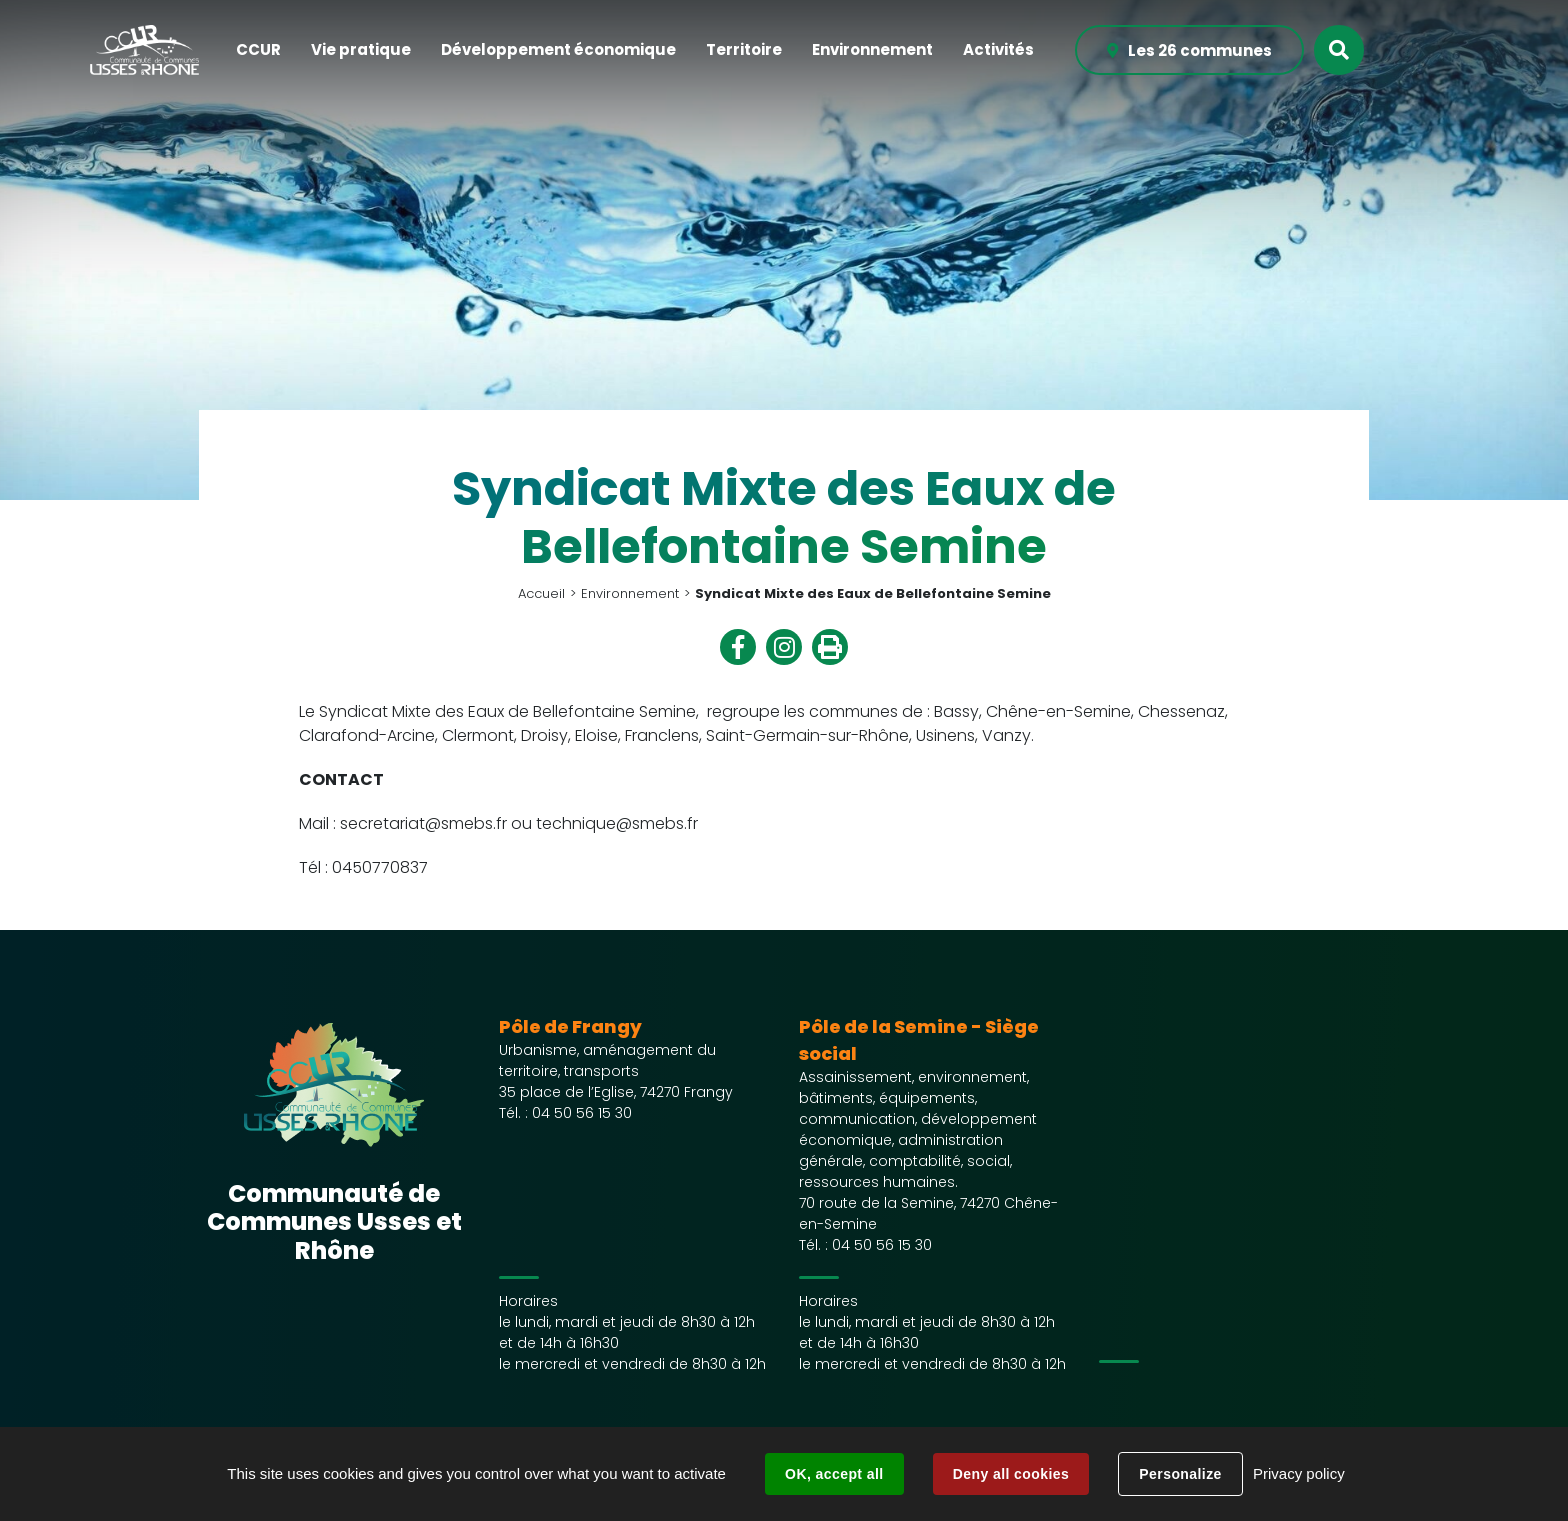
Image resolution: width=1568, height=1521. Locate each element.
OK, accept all (834, 1474)
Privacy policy (1299, 1473)
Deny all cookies (1011, 1474)
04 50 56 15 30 (582, 1113)
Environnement (630, 593)
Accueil (541, 593)
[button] (258, 50)
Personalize (1180, 1474)
